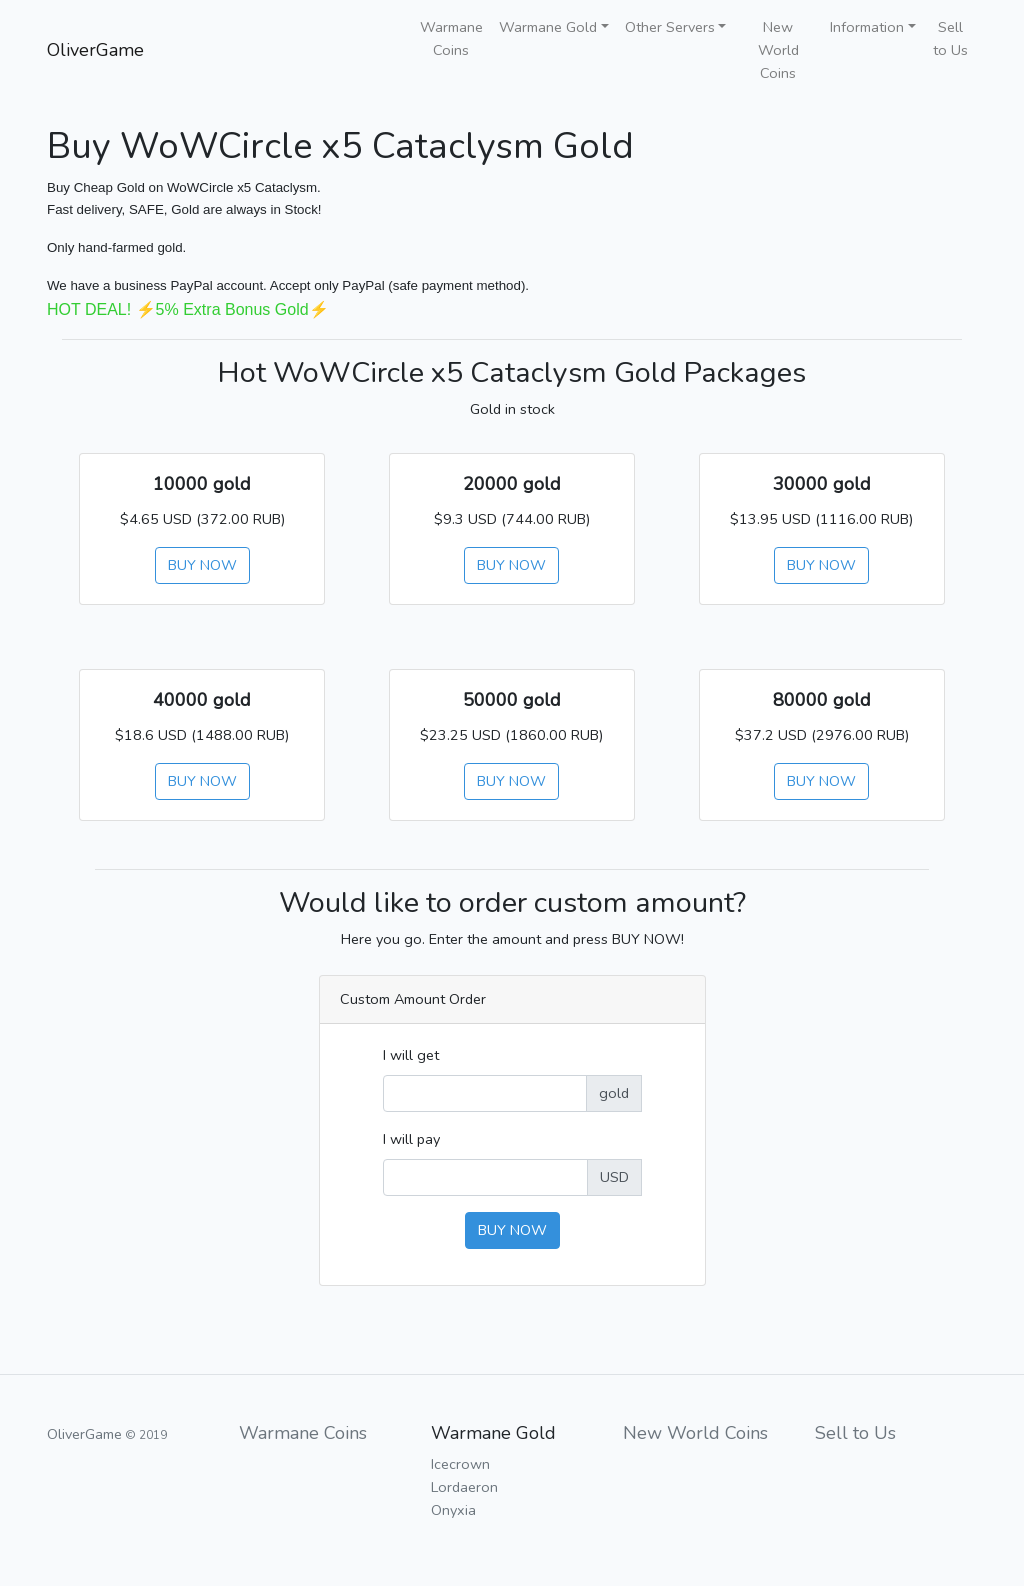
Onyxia (453, 1510)
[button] (554, 27)
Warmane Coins (451, 38)
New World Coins (778, 50)
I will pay (411, 1139)
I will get (411, 1055)
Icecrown (460, 1464)
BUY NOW (202, 565)
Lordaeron (464, 1487)
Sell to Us (950, 38)
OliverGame (95, 50)
